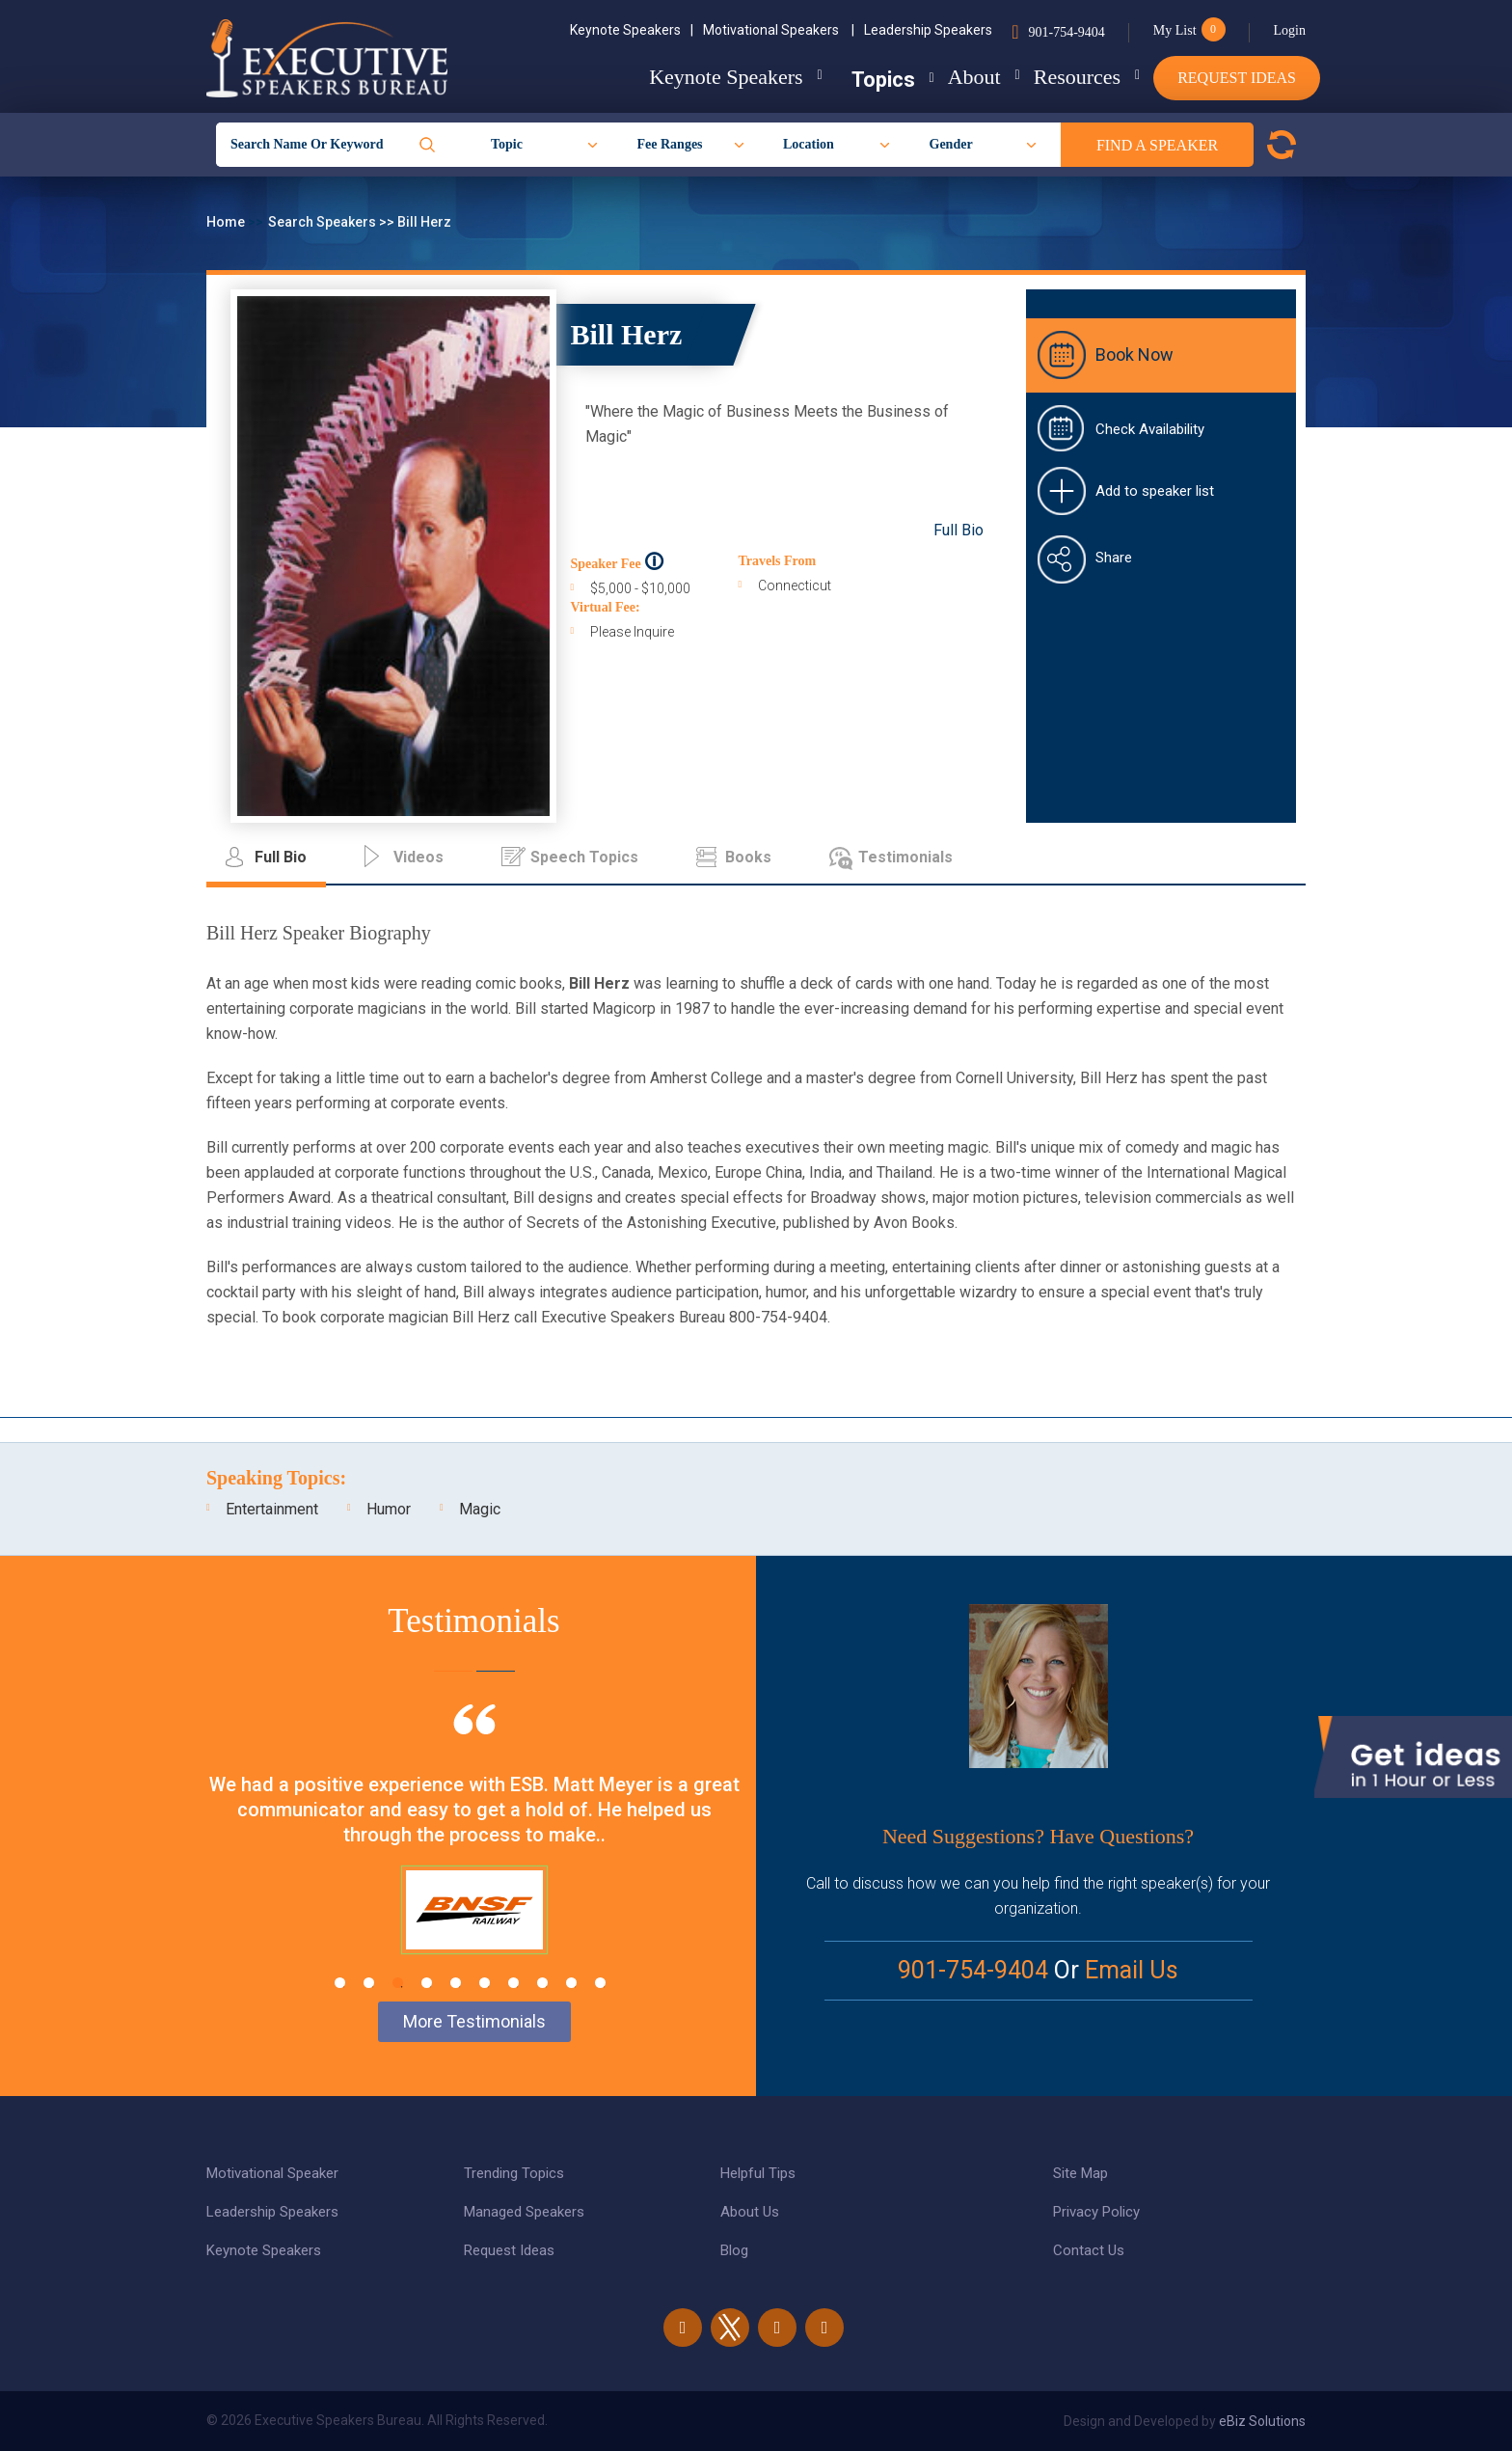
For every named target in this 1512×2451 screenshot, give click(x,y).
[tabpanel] (474, 1853)
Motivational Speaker (272, 2173)
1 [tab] (340, 1982)
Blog (734, 2250)
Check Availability (1149, 429)
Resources (1061, 77)
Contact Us (1088, 2250)
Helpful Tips (758, 2173)
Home (227, 222)
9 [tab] (571, 1982)
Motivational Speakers (778, 30)
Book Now (1134, 354)
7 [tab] (513, 1982)
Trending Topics (514, 2173)
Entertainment (272, 1509)
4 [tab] (426, 1982)
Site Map (1080, 2173)
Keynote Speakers (631, 30)
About (943, 77)
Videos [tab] (418, 857)
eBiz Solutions (1262, 2421)
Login (1290, 30)
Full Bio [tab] (281, 857)
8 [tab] (542, 1982)
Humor (388, 1509)
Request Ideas (1236, 77)
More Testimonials (474, 2021)
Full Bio (958, 530)
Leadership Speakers (928, 30)
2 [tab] (369, 1982)
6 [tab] (484, 1982)
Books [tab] (748, 857)
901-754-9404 (1066, 32)
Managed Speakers (524, 2211)
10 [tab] (600, 1982)
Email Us (1131, 1970)
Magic (479, 1509)
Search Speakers (323, 222)
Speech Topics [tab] (584, 857)
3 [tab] (397, 1982)
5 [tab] (455, 1982)
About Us (749, 2211)
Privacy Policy (1096, 2211)
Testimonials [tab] (905, 857)
